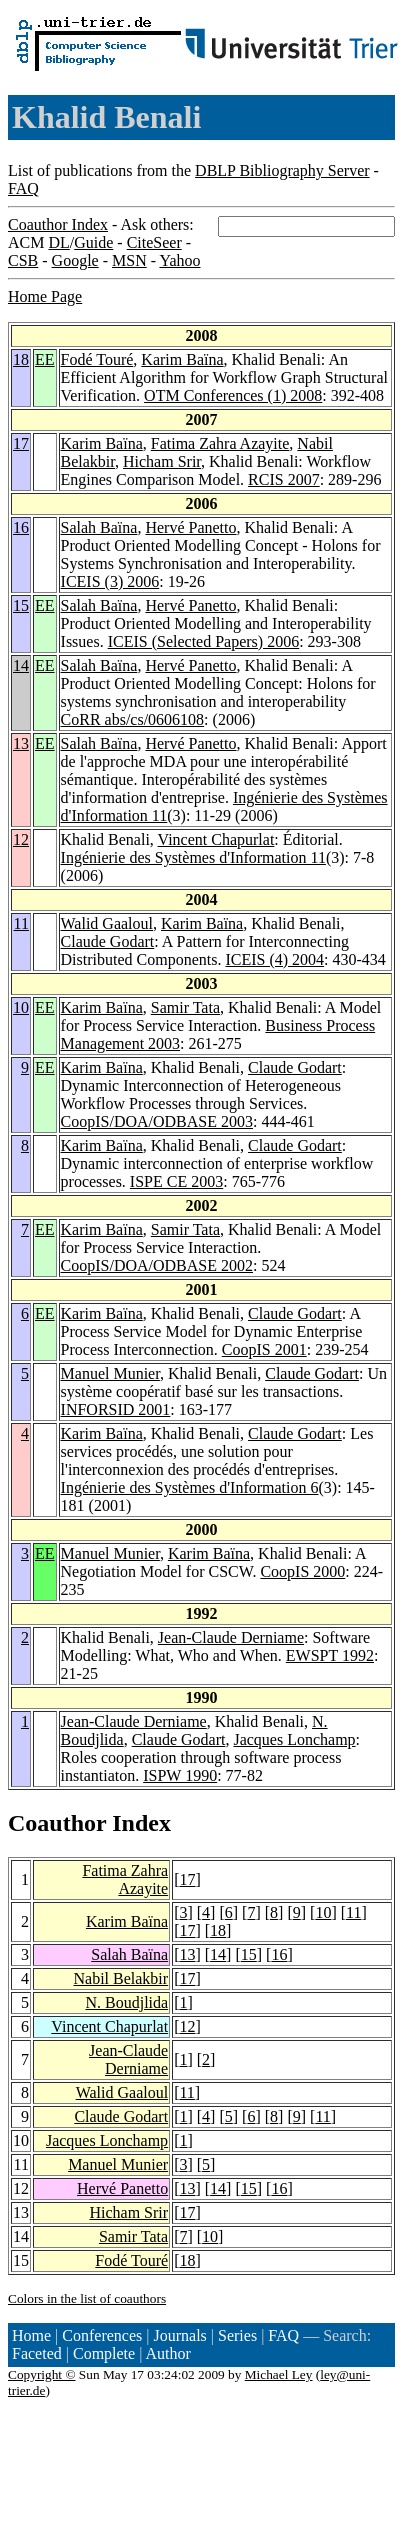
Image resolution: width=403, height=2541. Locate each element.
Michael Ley (279, 2374)
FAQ (23, 188)
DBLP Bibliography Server (282, 170)
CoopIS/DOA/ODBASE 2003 (157, 1121)
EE (45, 359)
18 (21, 359)
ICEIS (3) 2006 (110, 581)
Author (168, 2353)
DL (58, 242)
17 (21, 443)
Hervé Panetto (190, 527)
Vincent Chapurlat (216, 839)
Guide (93, 242)
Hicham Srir (162, 461)
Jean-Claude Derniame (231, 1637)
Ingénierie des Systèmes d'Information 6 (190, 1487)
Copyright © (42, 2374)
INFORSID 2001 (116, 1409)
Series (237, 2335)
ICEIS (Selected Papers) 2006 (204, 641)
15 (21, 605)
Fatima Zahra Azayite (220, 443)
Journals (179, 2335)
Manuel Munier (110, 1373)
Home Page (45, 296)
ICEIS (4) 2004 (274, 959)
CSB (23, 260)
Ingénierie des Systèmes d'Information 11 (193, 857)
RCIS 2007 (284, 479)
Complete (104, 2353)
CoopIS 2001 (264, 1349)
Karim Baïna (182, 359)
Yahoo (179, 260)
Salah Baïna (99, 527)
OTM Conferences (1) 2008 (233, 395)
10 (21, 1007)
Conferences (102, 2335)
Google (75, 260)
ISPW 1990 (180, 1775)
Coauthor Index (58, 224)
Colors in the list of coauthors (87, 2298)
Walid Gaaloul (107, 923)
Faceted (37, 2353)
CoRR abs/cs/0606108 (133, 719)
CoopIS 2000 (302, 1571)
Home (31, 2335)
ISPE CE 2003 (176, 1181)
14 (21, 665)
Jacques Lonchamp (294, 1739)
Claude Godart (108, 941)
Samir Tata (185, 1007)
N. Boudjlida (126, 2002)
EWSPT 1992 (330, 1655)
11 (21, 923)
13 (21, 743)
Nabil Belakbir (120, 1978)
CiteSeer (154, 242)
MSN (129, 260)
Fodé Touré (97, 359)
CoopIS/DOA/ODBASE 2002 (157, 1265)
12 (21, 839)
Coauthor (57, 1823)
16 (21, 527)
